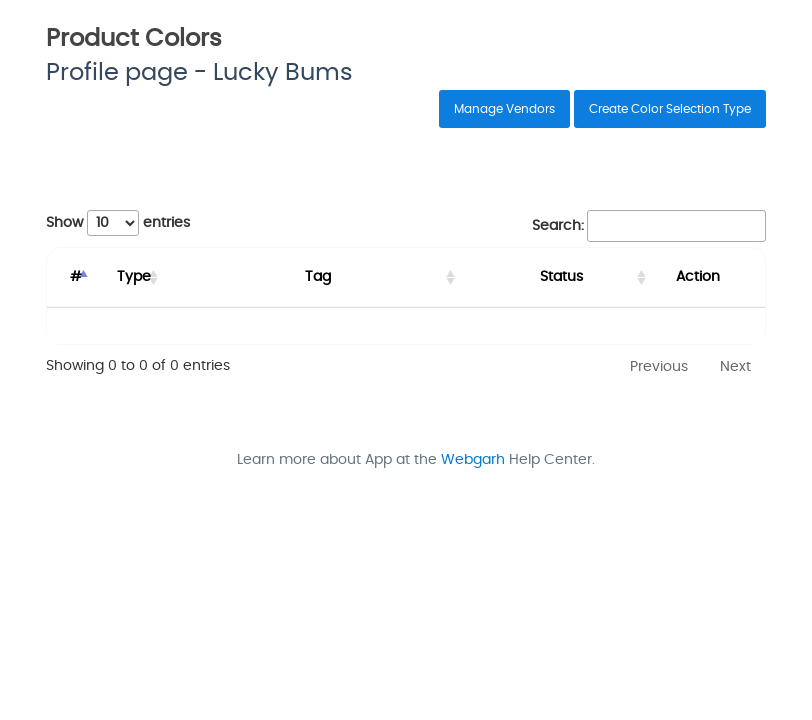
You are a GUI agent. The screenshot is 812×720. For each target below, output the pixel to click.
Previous (659, 367)
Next (735, 367)
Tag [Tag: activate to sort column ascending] (324, 277)
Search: (649, 226)
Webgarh (473, 460)
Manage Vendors (504, 109)
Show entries (118, 223)
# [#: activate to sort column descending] (79, 277)
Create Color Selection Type (670, 109)
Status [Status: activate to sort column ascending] (552, 277)
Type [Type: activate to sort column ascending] (145, 277)
